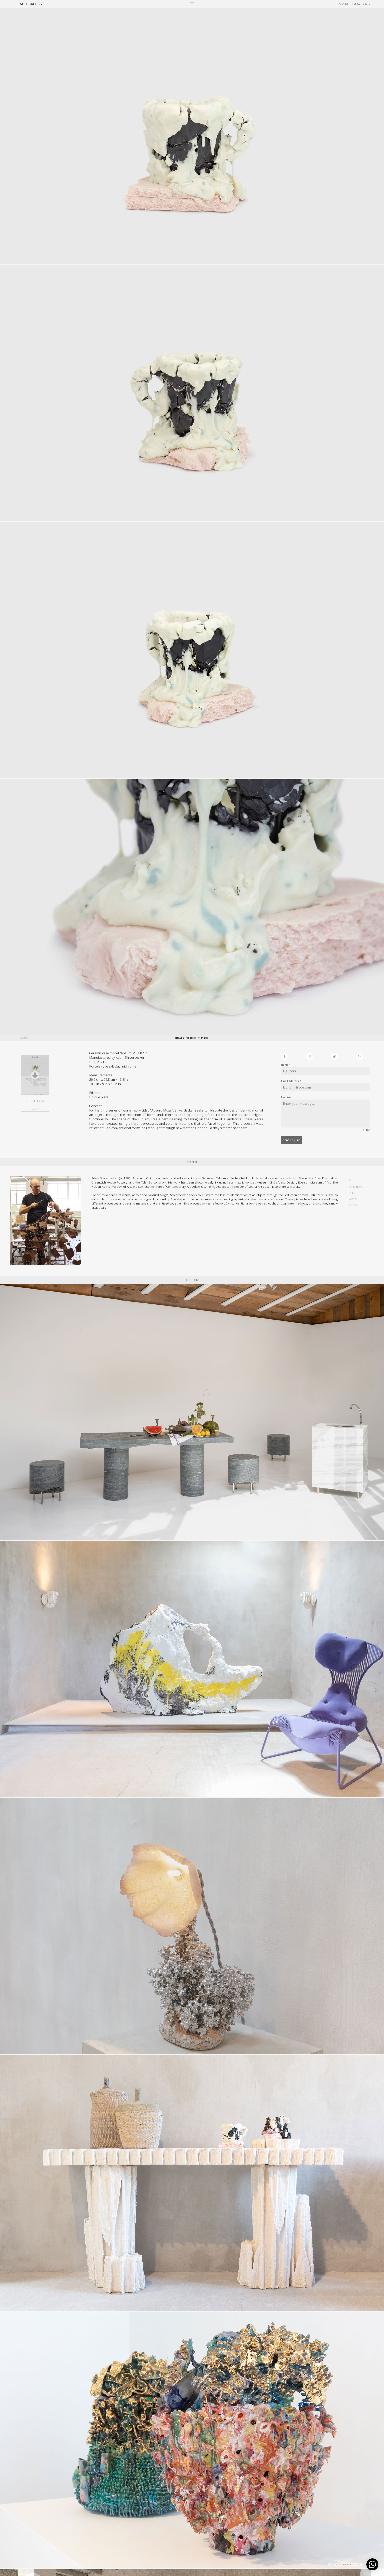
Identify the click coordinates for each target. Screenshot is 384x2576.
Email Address (291, 1081)
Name (286, 1065)
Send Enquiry (291, 1140)
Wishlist (343, 3)
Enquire (286, 1097)
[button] (372, 2564)
